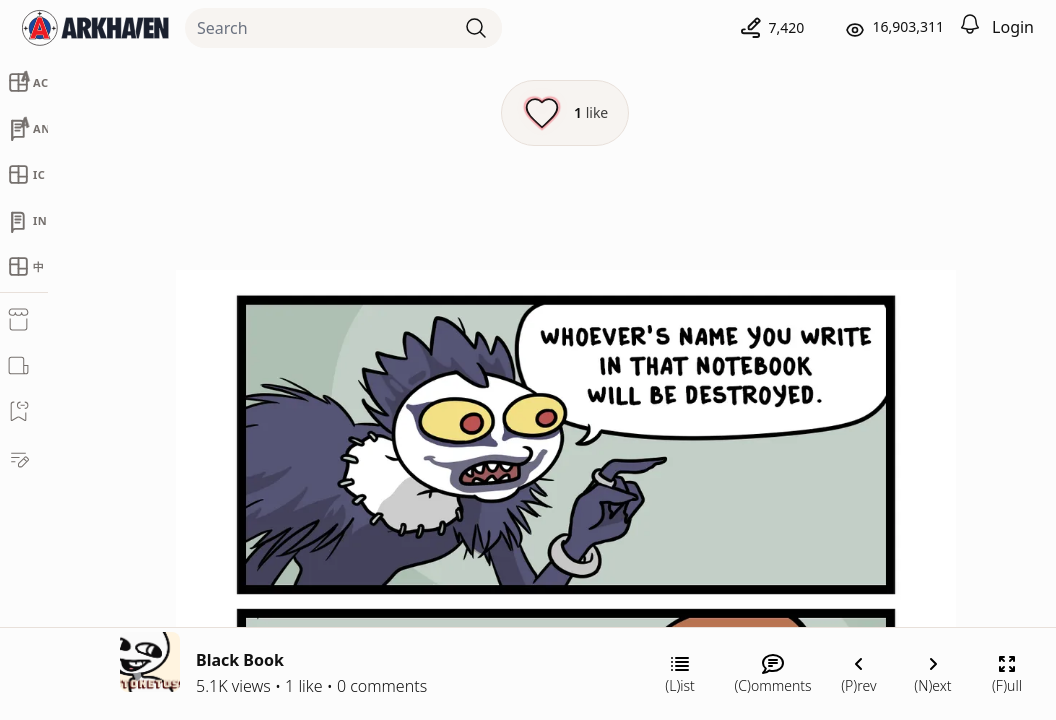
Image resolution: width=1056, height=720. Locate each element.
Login (1013, 27)
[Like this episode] (565, 113)
